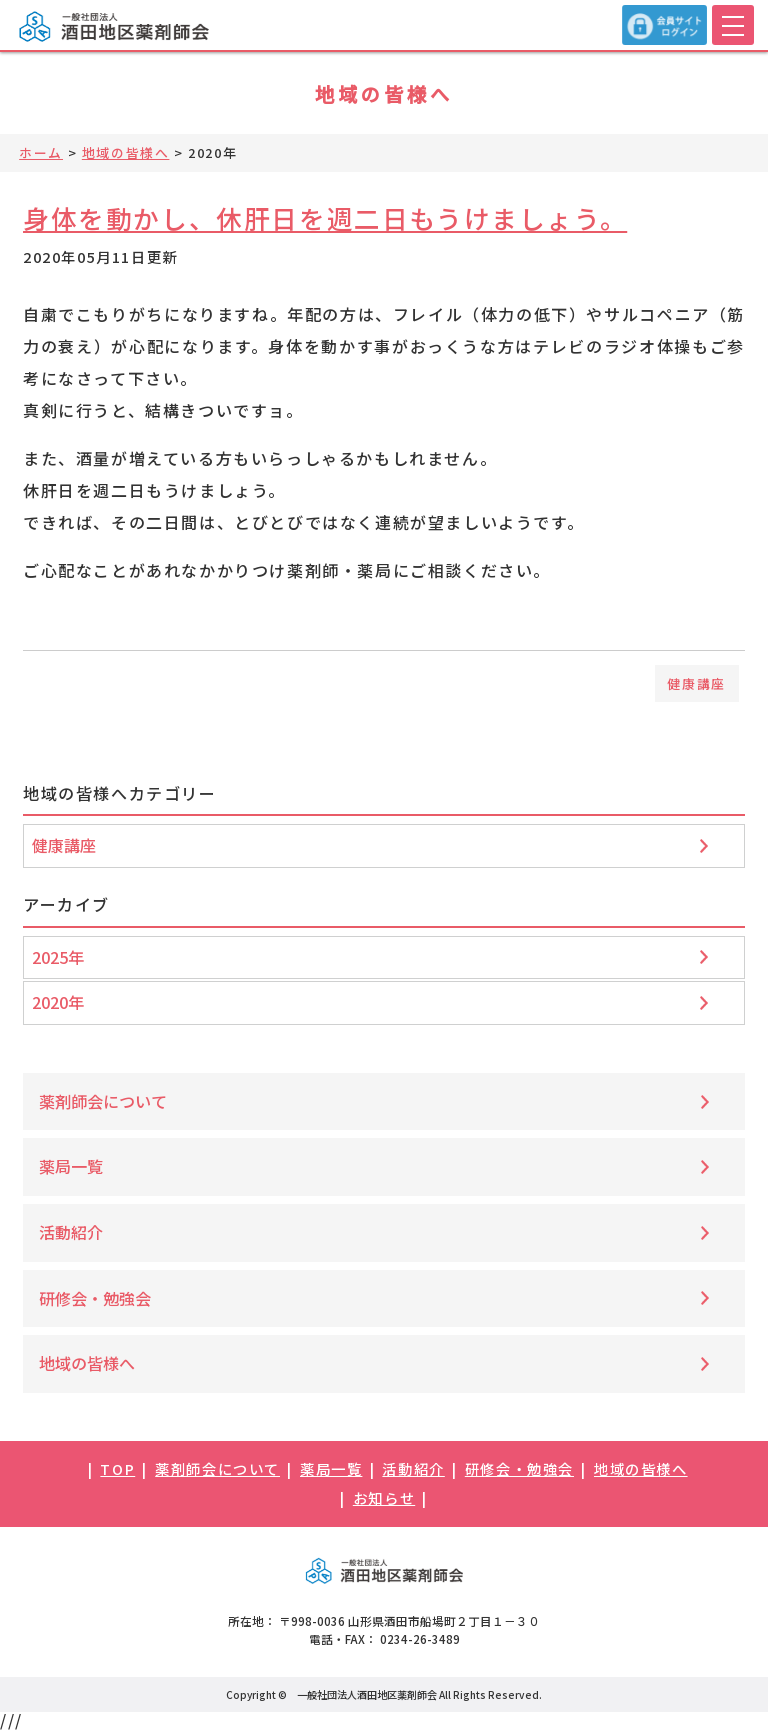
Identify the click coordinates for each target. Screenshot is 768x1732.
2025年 (58, 957)
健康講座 (696, 683)
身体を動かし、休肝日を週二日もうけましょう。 (325, 217)
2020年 (58, 1002)
